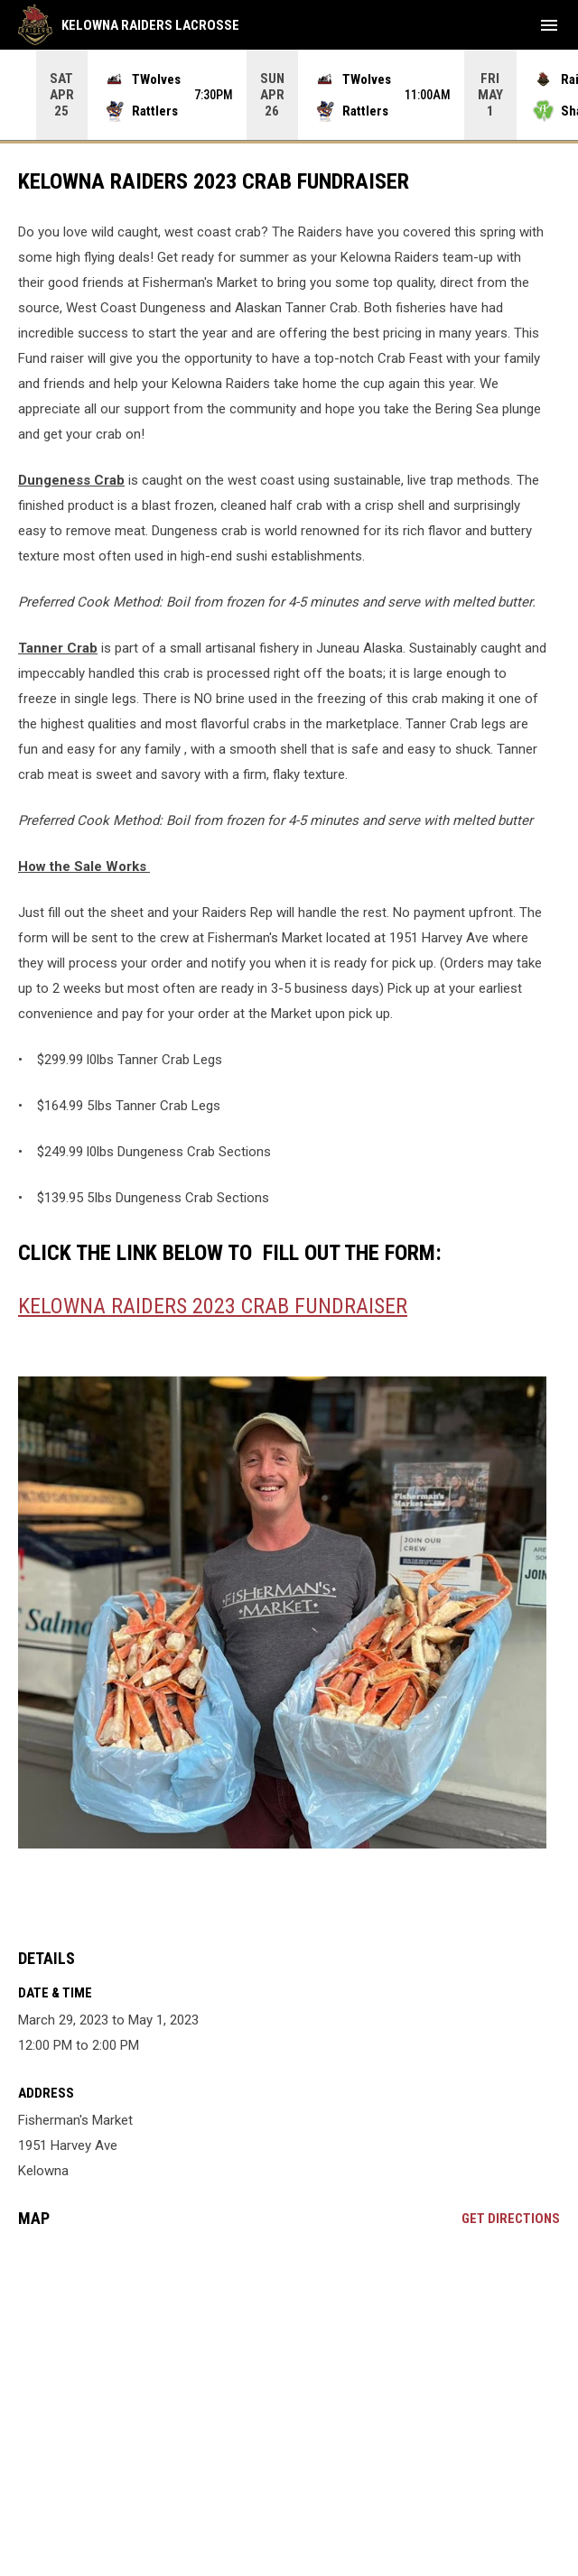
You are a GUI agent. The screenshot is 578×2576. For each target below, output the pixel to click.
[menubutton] (549, 25)
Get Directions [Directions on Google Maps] (510, 2218)
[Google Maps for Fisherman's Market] (289, 2380)
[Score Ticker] (289, 95)
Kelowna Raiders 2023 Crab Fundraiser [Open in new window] (212, 1306)
